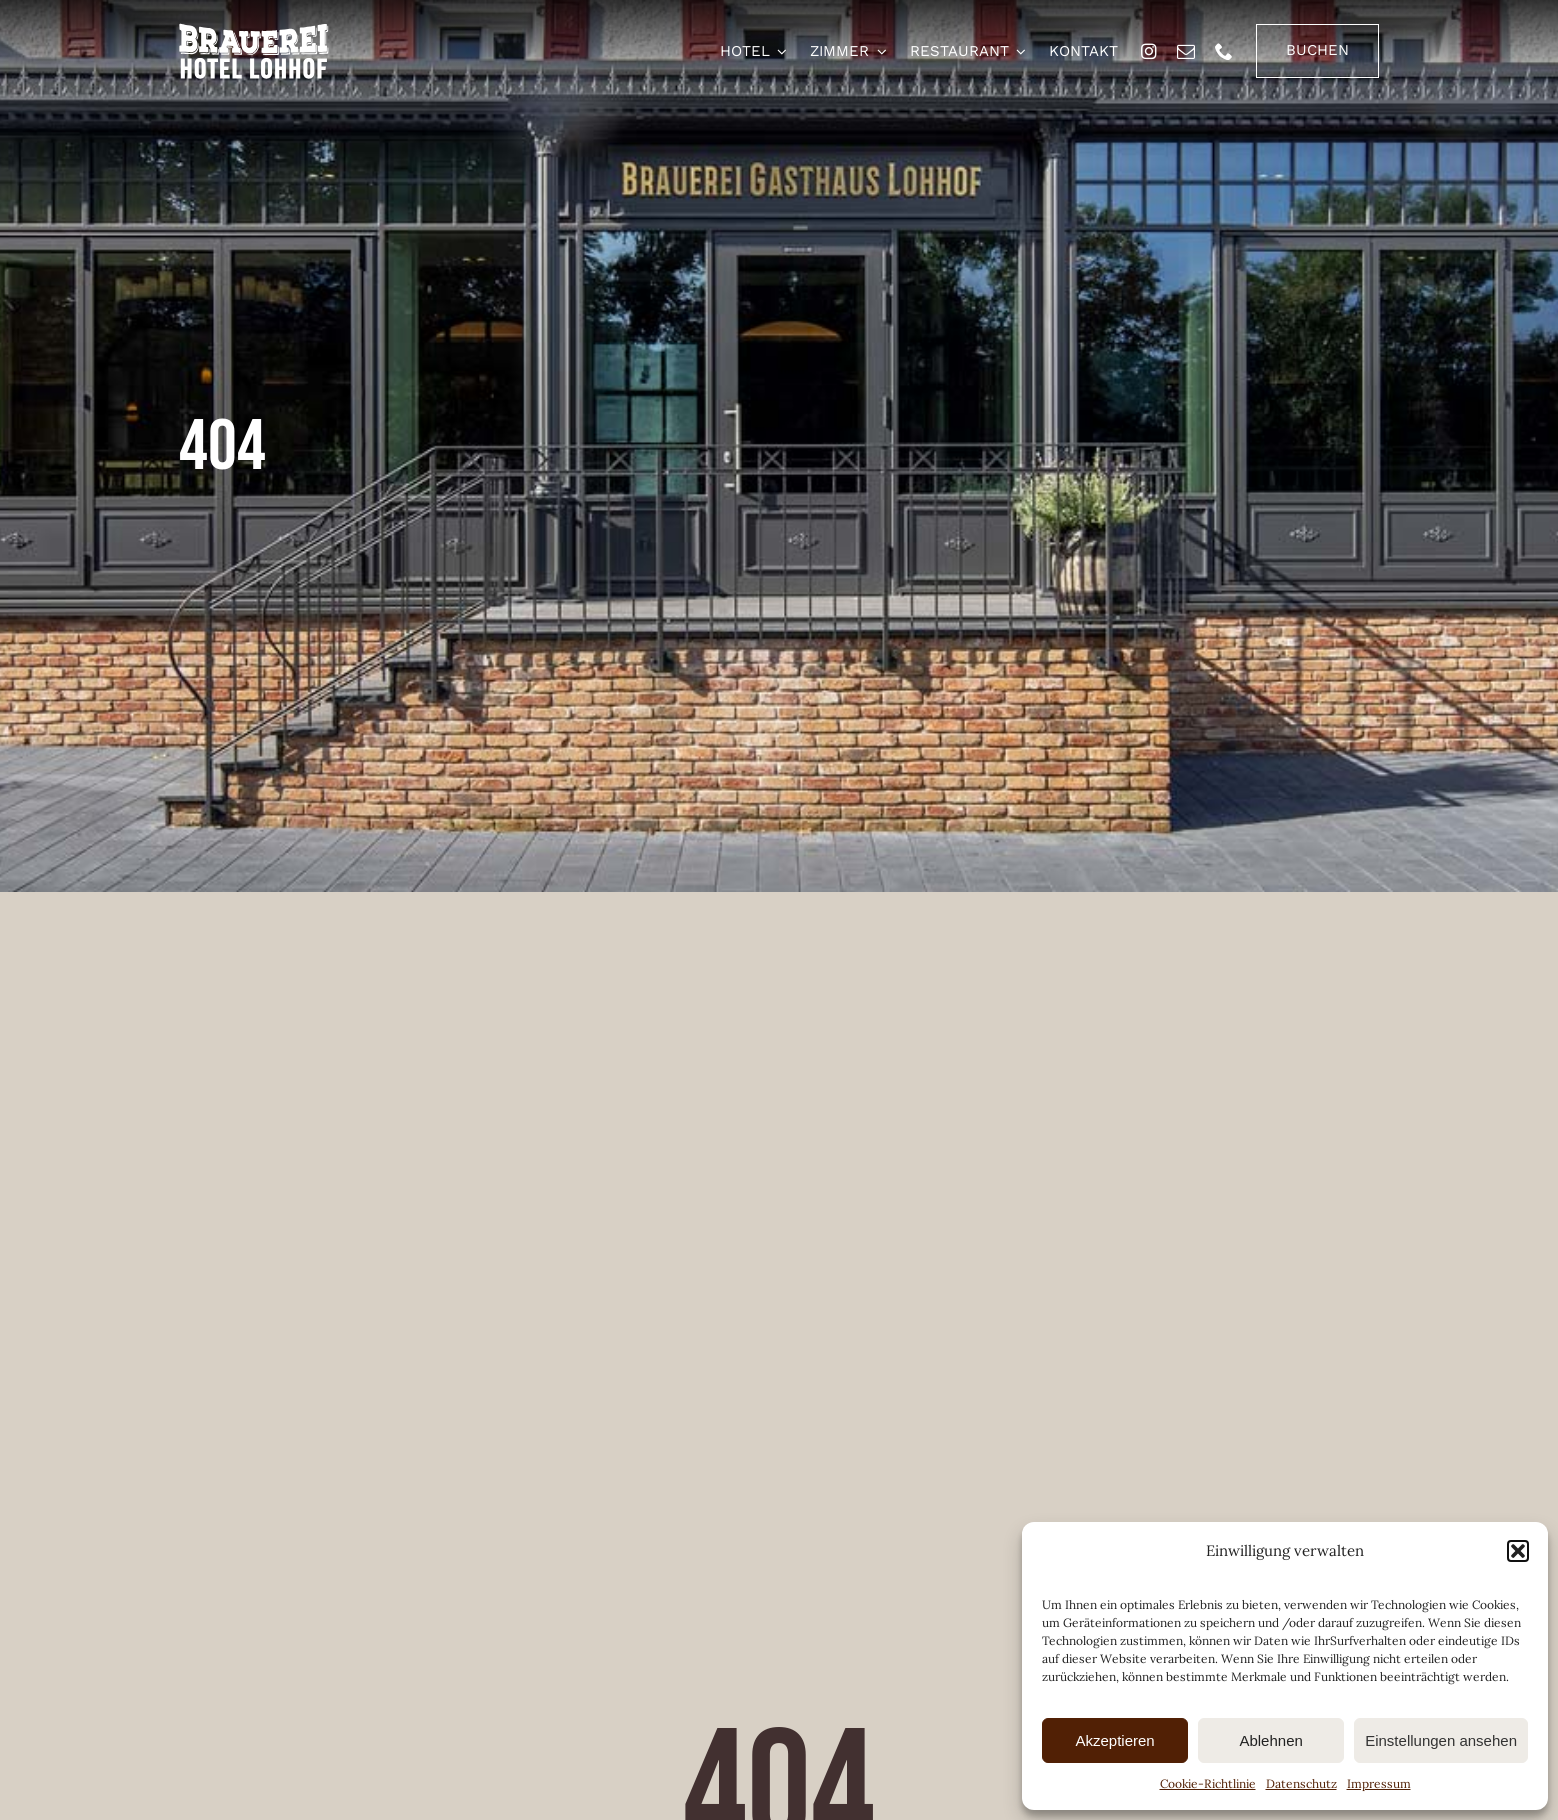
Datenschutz (1301, 1783)
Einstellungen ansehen (1441, 1740)
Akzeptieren (1114, 1740)
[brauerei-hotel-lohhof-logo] (254, 31)
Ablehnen (1270, 1740)
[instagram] (1149, 51)
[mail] (1186, 51)
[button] (1518, 1551)
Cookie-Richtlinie (1208, 1783)
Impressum (1379, 1783)
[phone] (1224, 51)
